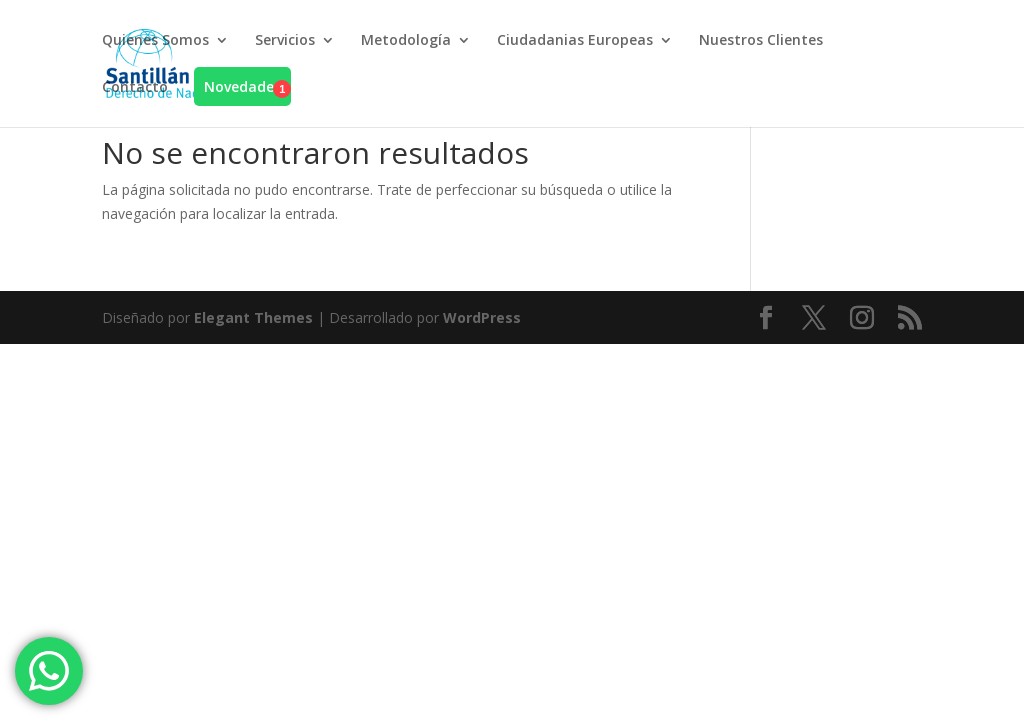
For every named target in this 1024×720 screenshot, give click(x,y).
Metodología (406, 41)
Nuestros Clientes (761, 41)
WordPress (482, 317)
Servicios (285, 41)
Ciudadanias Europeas (575, 41)
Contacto (135, 88)
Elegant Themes (253, 317)
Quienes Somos (155, 41)
